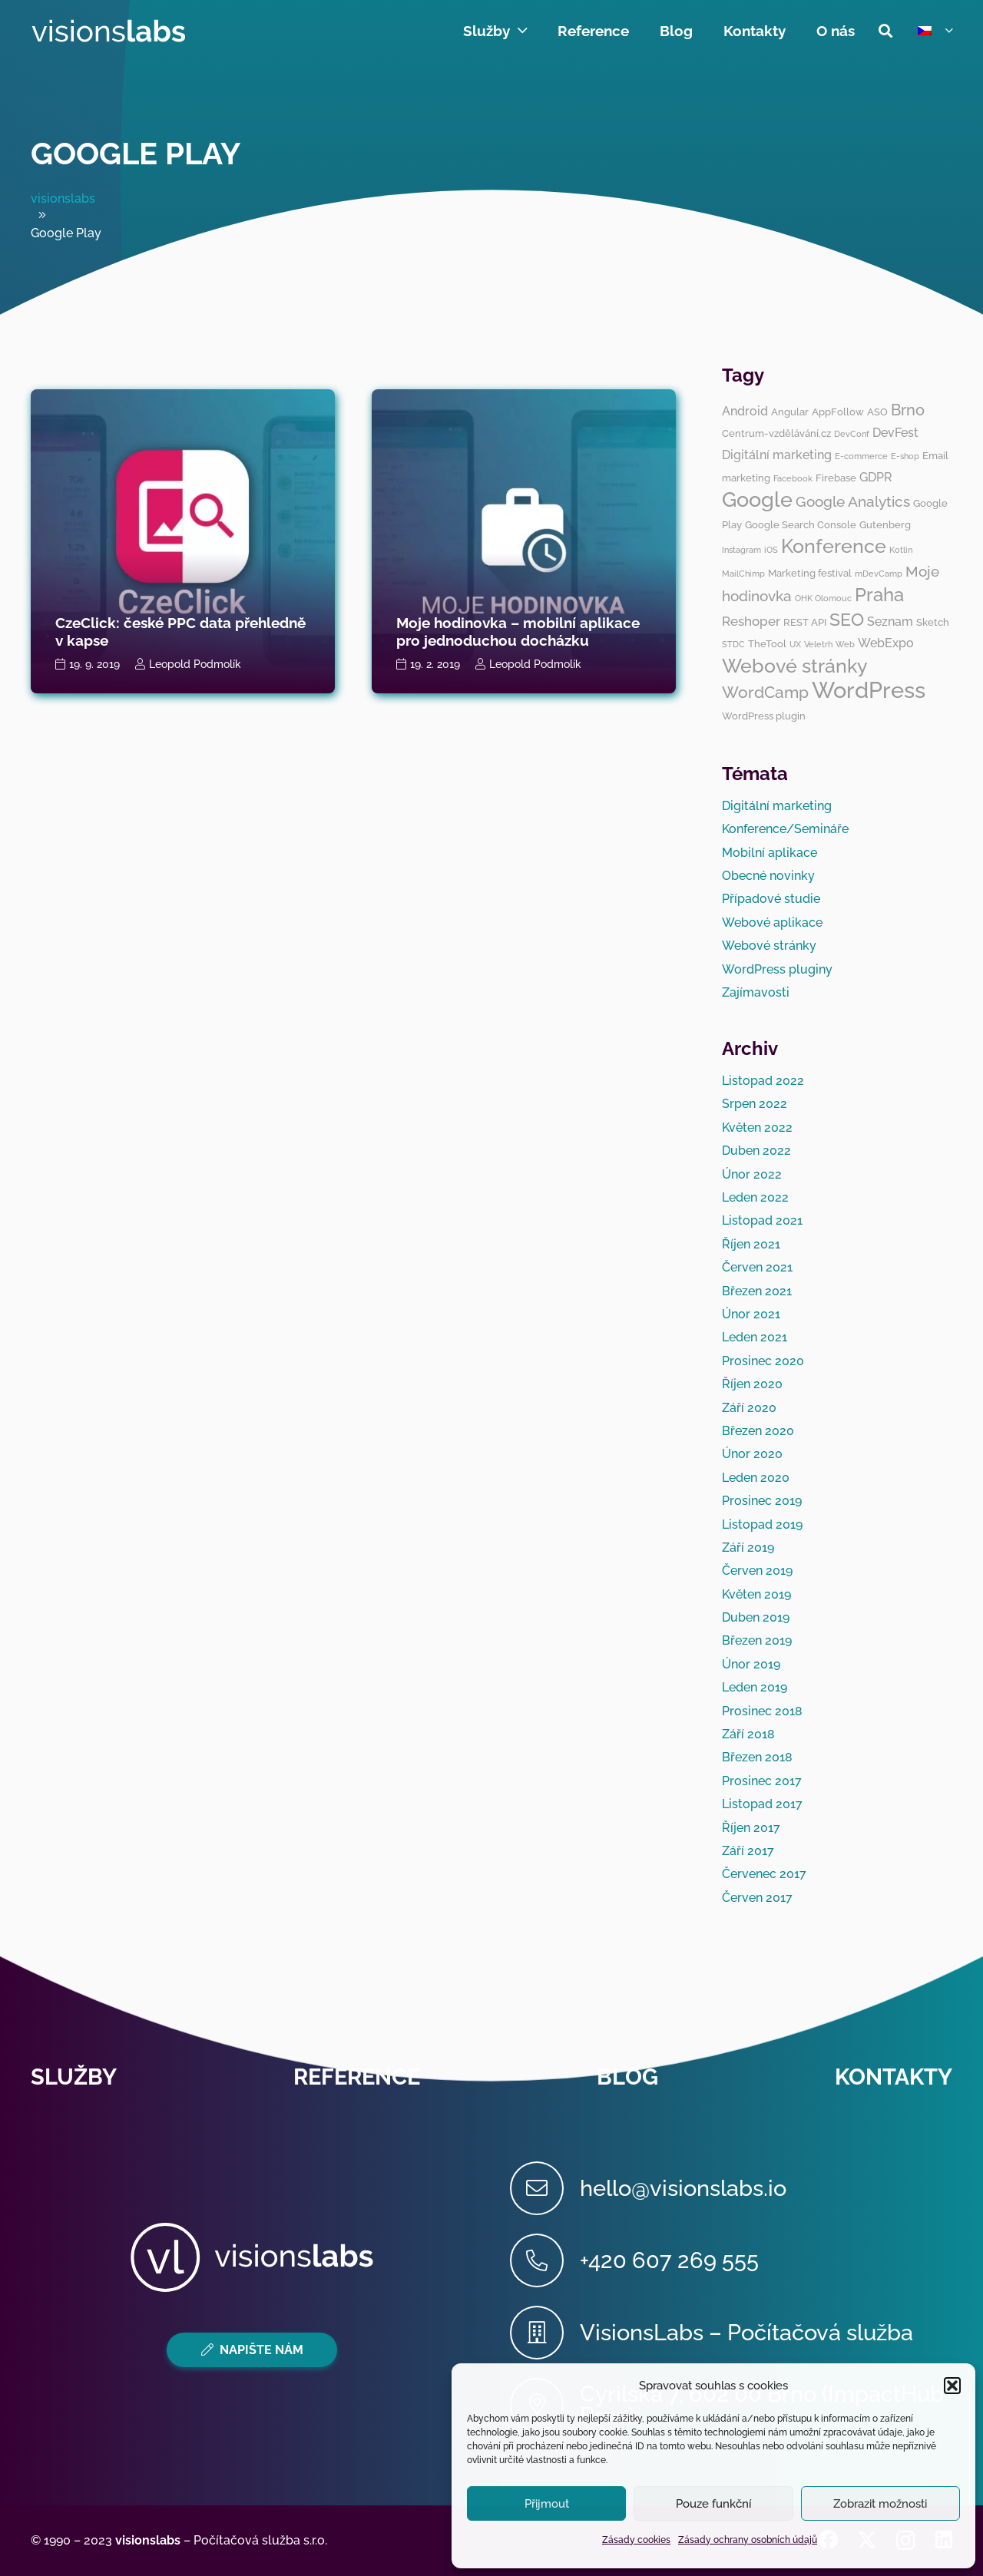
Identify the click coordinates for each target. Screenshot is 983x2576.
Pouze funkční (713, 2504)
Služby (74, 2077)
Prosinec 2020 (763, 1361)
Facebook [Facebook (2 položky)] (793, 478)
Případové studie (771, 898)
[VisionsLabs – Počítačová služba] (545, 2332)
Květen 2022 (757, 1127)
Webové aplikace (772, 922)
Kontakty (893, 2077)
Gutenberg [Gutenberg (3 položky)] (885, 524)
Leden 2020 (755, 1477)
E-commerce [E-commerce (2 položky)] (861, 456)
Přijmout (547, 2504)
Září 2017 (748, 1851)
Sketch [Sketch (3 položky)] (932, 622)
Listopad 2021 (762, 1220)
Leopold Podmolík (195, 663)
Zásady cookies (636, 2540)
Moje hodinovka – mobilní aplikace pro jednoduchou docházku (518, 631)
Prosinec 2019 (762, 1500)
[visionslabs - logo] (108, 30)
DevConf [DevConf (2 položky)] (851, 433)
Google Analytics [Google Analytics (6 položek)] (853, 501)
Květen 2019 (756, 1594)
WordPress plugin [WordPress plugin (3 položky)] (764, 715)
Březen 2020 (758, 1431)
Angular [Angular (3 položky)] (790, 411)
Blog (627, 2077)
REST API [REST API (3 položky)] (804, 622)
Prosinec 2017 (762, 1781)
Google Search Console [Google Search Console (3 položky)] (800, 524)
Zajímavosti (755, 992)
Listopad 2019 (762, 1524)
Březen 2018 (757, 1757)
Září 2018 (748, 1734)
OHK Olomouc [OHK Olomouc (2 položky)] (823, 598)
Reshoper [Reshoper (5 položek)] (751, 621)
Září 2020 (749, 1407)
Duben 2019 (755, 1617)
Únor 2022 (752, 1174)
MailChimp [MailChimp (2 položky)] (743, 573)
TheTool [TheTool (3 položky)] (767, 643)
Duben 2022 (756, 1150)
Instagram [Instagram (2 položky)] (741, 549)
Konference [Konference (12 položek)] (833, 545)
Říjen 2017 (751, 1827)
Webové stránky (769, 945)
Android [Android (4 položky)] (745, 411)
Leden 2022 (755, 1197)
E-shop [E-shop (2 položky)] (905, 456)
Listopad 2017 (762, 1804)
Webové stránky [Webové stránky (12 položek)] (795, 665)
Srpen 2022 (754, 1103)
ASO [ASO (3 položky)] (877, 411)
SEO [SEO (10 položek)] (846, 619)
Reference (356, 2077)
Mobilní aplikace (769, 852)
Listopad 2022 (763, 1080)
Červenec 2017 (764, 1874)
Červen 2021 (757, 1267)
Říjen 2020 (752, 1384)
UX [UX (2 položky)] (795, 644)
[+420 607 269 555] (545, 2260)
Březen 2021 (757, 1291)
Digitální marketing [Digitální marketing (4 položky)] (777, 455)
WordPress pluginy (777, 969)
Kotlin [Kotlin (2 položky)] (900, 549)
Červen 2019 (757, 1570)
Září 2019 (748, 1547)
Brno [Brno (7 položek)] (908, 410)
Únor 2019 (751, 1664)
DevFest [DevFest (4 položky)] (895, 432)
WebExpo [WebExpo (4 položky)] (886, 643)
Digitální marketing (777, 806)
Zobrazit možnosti (880, 2504)
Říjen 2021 (751, 1244)
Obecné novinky (768, 875)
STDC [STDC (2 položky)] (733, 644)
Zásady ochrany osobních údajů (747, 2540)
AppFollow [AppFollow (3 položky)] (838, 411)
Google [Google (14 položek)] (757, 499)
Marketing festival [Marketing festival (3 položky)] (810, 573)
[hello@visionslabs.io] (545, 2188)
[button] (952, 2385)
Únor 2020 (752, 1454)
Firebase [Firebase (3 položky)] (836, 477)
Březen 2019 (757, 1640)
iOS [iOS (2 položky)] (771, 549)
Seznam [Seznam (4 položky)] (890, 621)
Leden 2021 (754, 1337)
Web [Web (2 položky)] (845, 644)
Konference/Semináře (785, 829)
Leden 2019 (754, 1687)
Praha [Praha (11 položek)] (879, 595)
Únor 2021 (751, 1314)
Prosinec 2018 (762, 1711)
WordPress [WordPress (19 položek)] (868, 689)
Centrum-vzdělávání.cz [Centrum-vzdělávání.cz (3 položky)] (776, 433)
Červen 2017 (757, 1897)
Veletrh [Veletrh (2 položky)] (818, 644)
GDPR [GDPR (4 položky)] (875, 477)
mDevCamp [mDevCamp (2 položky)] (878, 573)
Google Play (135, 153)
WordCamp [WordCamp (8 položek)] (765, 692)
